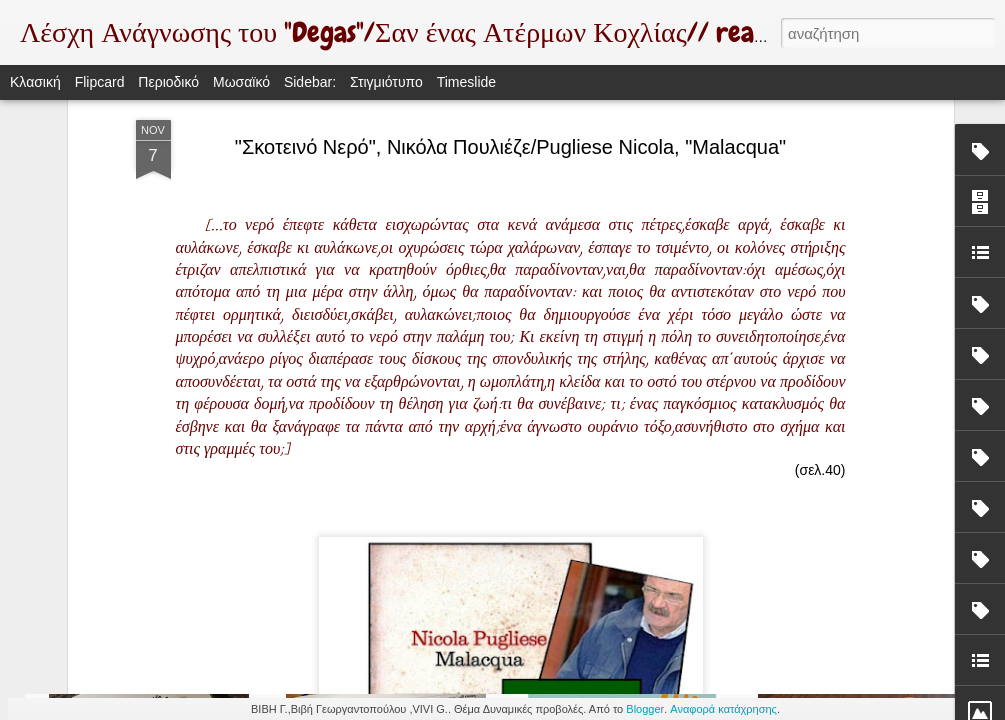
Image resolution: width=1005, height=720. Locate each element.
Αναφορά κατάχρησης (723, 709)
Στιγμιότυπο (386, 82)
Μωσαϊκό (241, 82)
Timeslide (466, 82)
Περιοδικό (168, 82)
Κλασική (35, 82)
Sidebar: (310, 82)
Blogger (645, 709)
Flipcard (100, 82)
